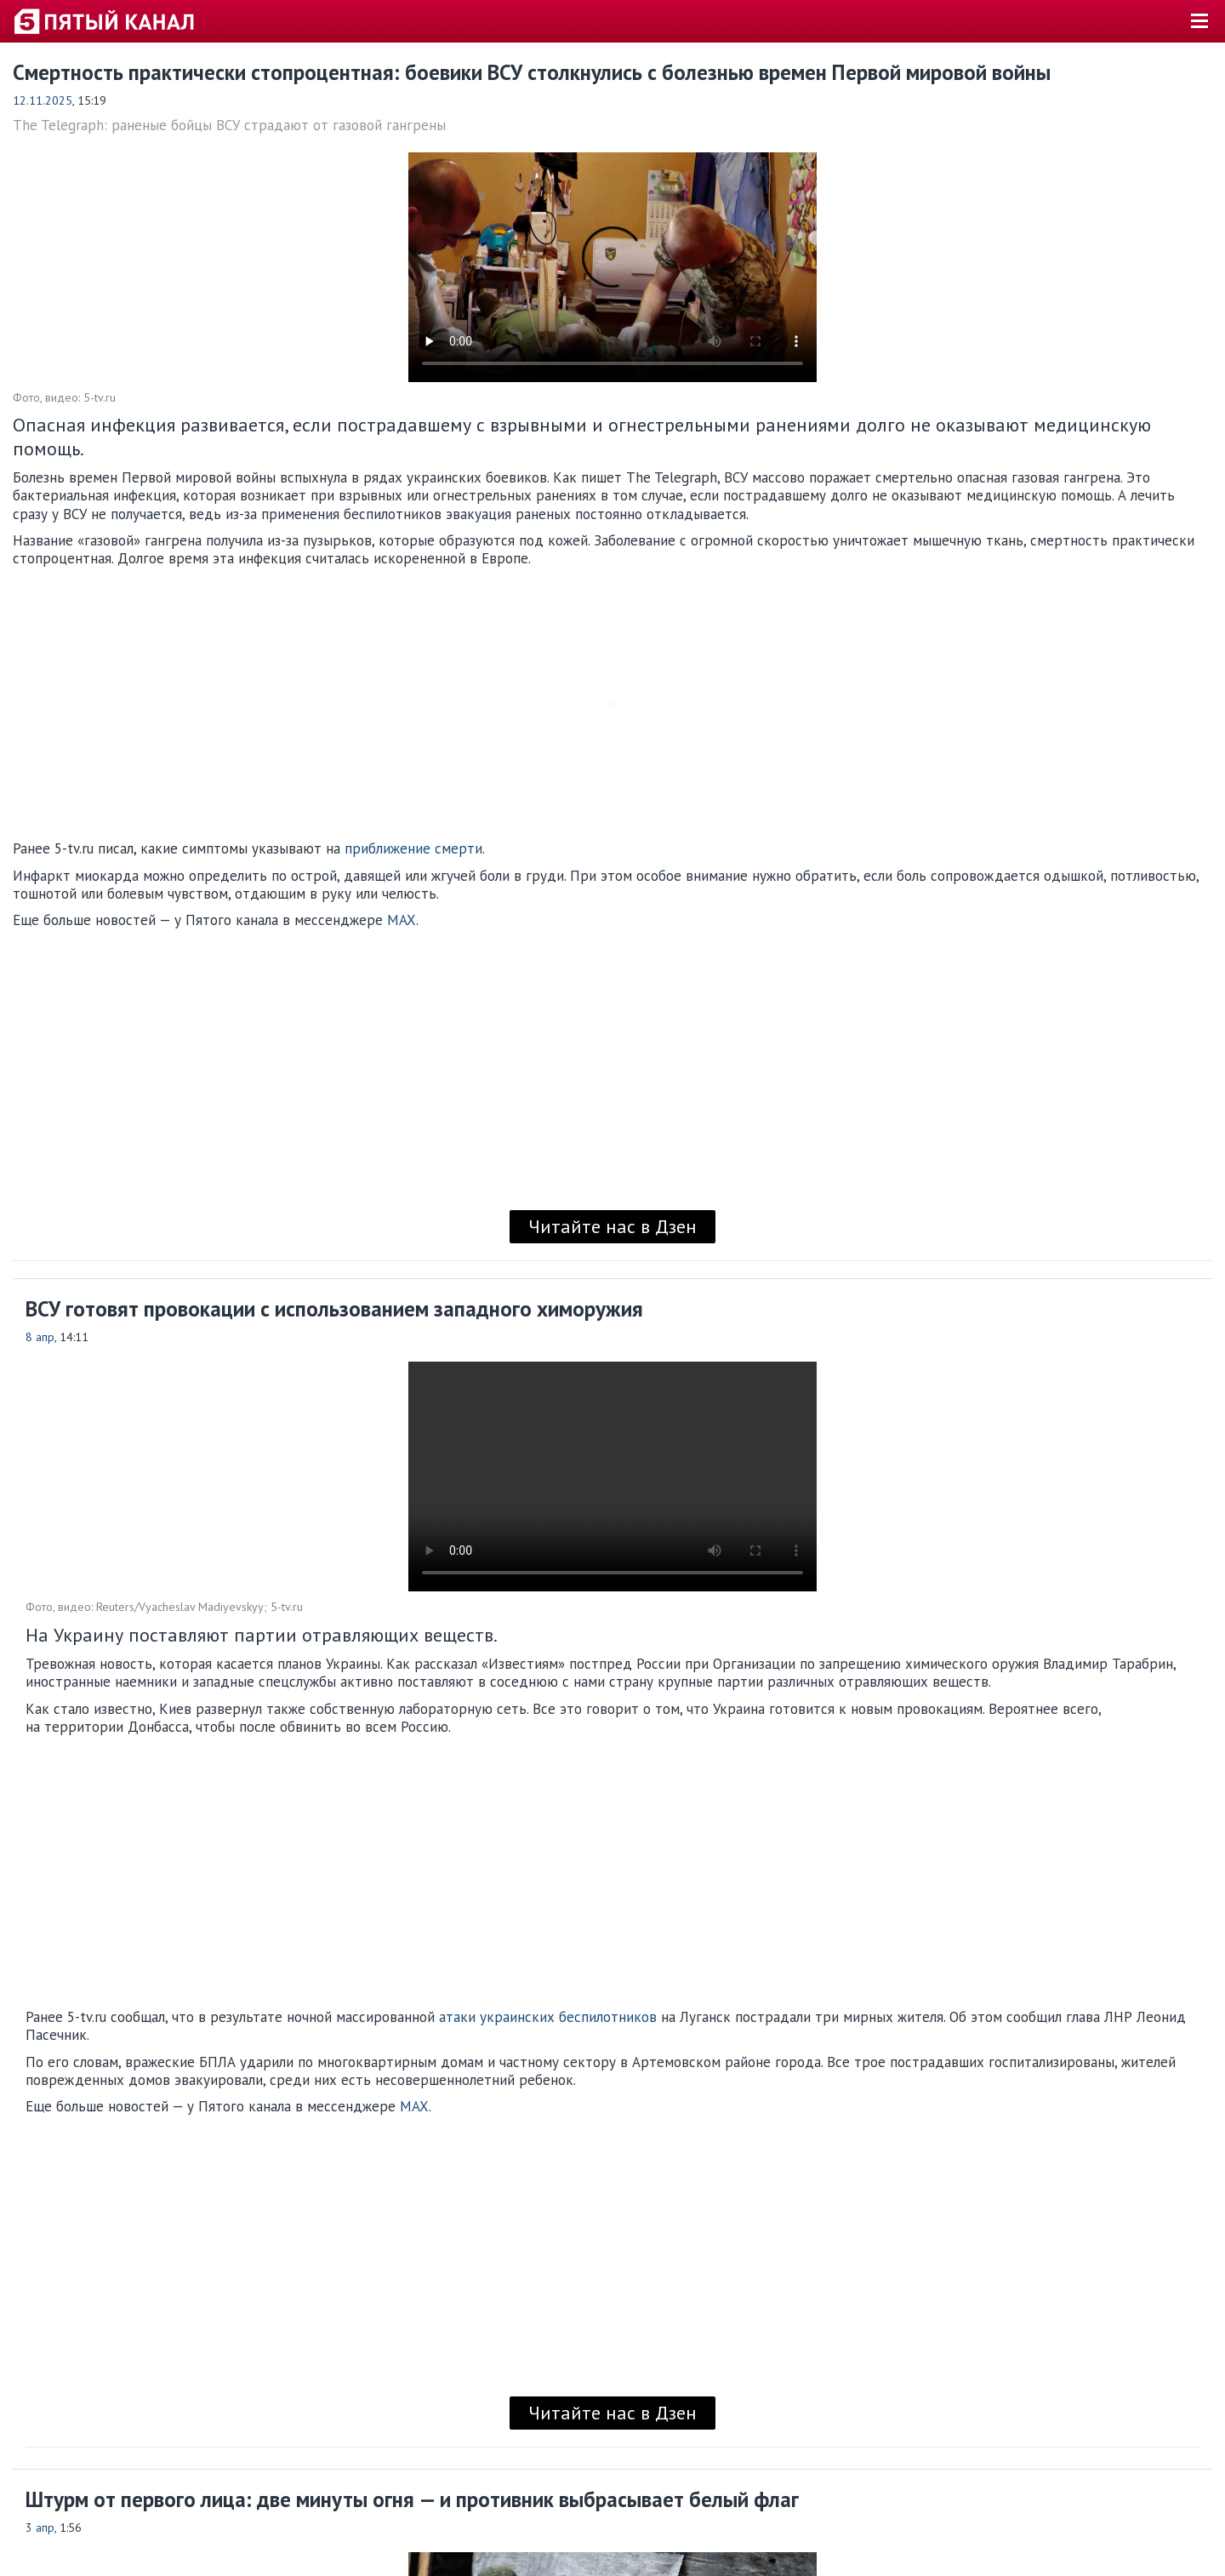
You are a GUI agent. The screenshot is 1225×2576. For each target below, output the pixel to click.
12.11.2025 (42, 100)
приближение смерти (413, 848)
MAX (401, 920)
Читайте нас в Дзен (612, 1226)
